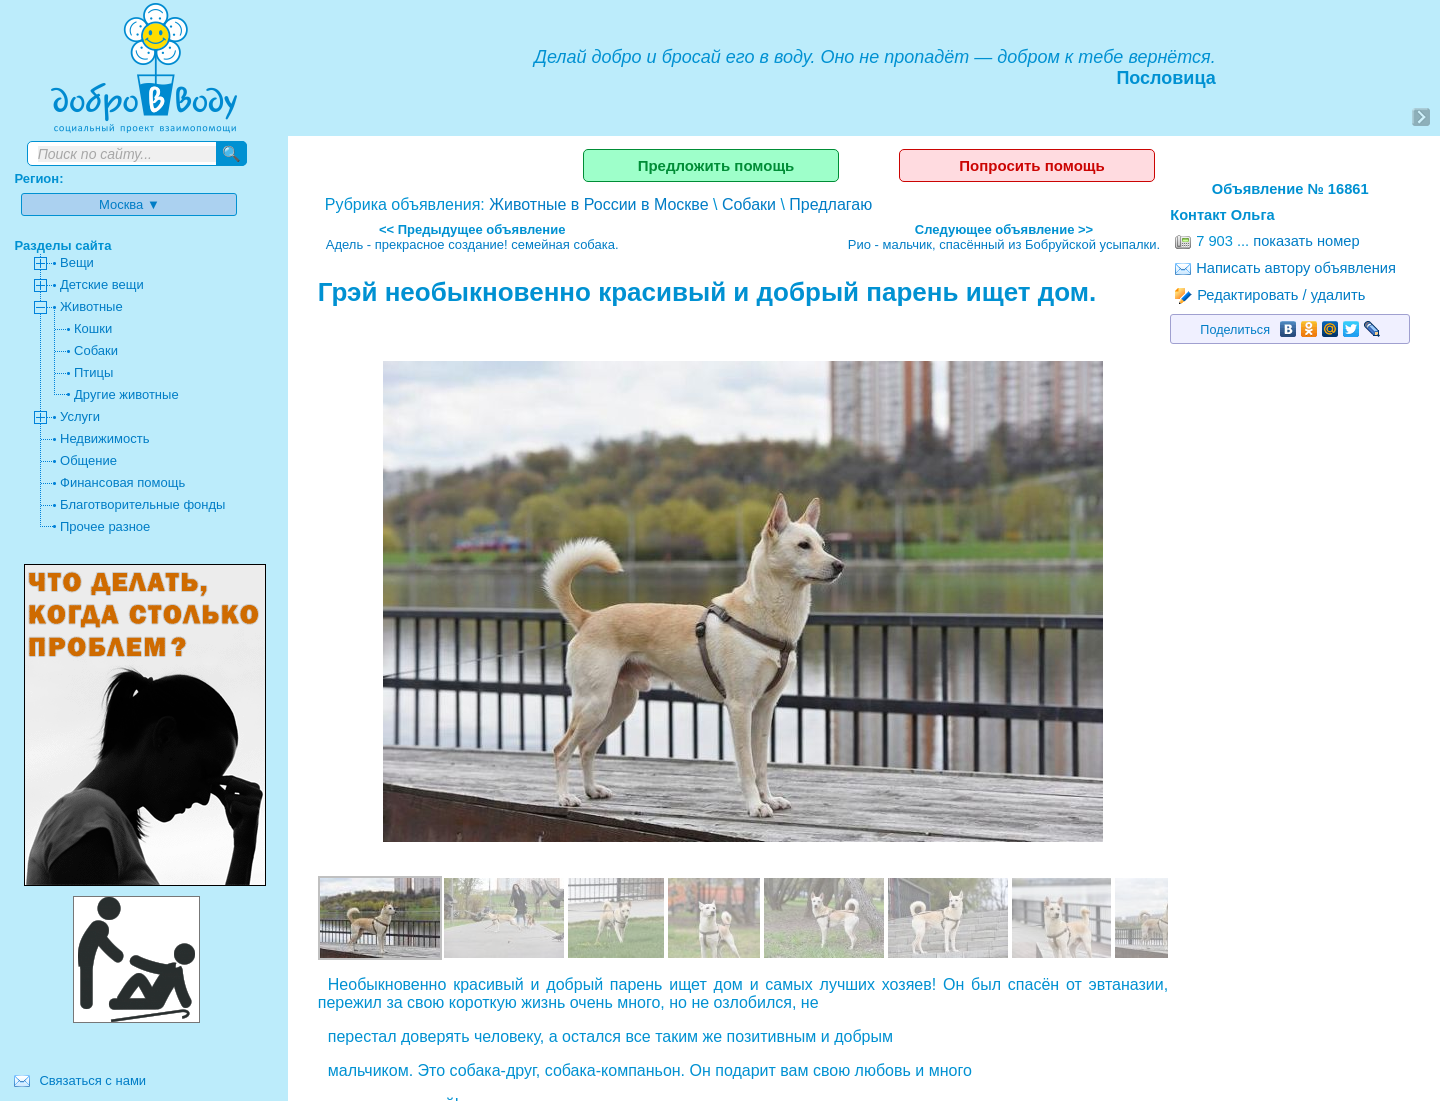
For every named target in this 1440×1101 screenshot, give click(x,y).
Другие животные (126, 394)
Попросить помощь (1031, 165)
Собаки (749, 204)
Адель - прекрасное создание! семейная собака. (472, 244)
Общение (88, 460)
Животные (91, 306)
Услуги (80, 416)
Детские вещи (102, 284)
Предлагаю (830, 204)
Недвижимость (104, 438)
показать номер (1306, 241)
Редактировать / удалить (1270, 295)
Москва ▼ (129, 204)
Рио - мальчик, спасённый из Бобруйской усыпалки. (1004, 244)
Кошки (93, 328)
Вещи (77, 262)
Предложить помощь (716, 165)
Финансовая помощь (122, 482)
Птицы (93, 372)
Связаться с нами (92, 1080)
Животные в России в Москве (598, 204)
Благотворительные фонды (142, 504)
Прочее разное (105, 526)
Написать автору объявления (1285, 268)
